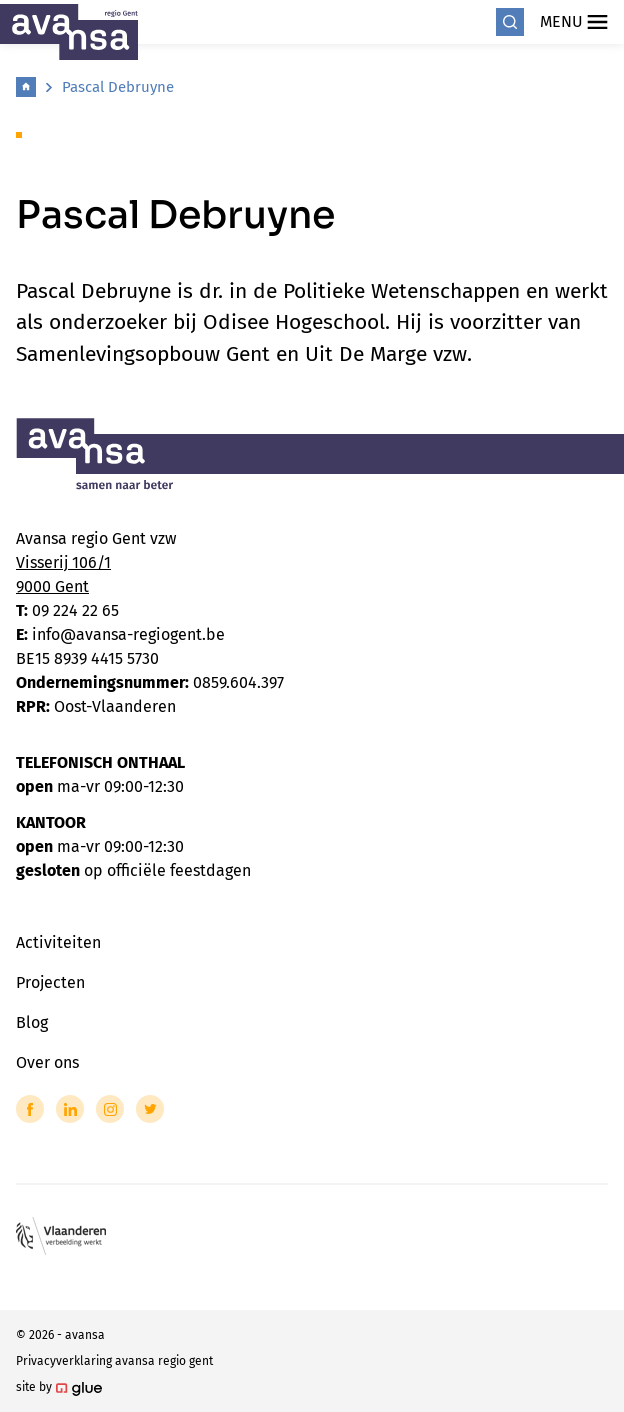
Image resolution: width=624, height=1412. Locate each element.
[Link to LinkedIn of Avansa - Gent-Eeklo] (70, 1109)
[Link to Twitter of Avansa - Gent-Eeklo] (150, 1109)
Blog (32, 1022)
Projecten (50, 982)
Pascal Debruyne (118, 87)
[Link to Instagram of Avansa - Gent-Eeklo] (110, 1109)
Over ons (47, 1062)
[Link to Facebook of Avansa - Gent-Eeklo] (30, 1109)
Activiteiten (58, 942)
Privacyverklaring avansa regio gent (114, 1361)
